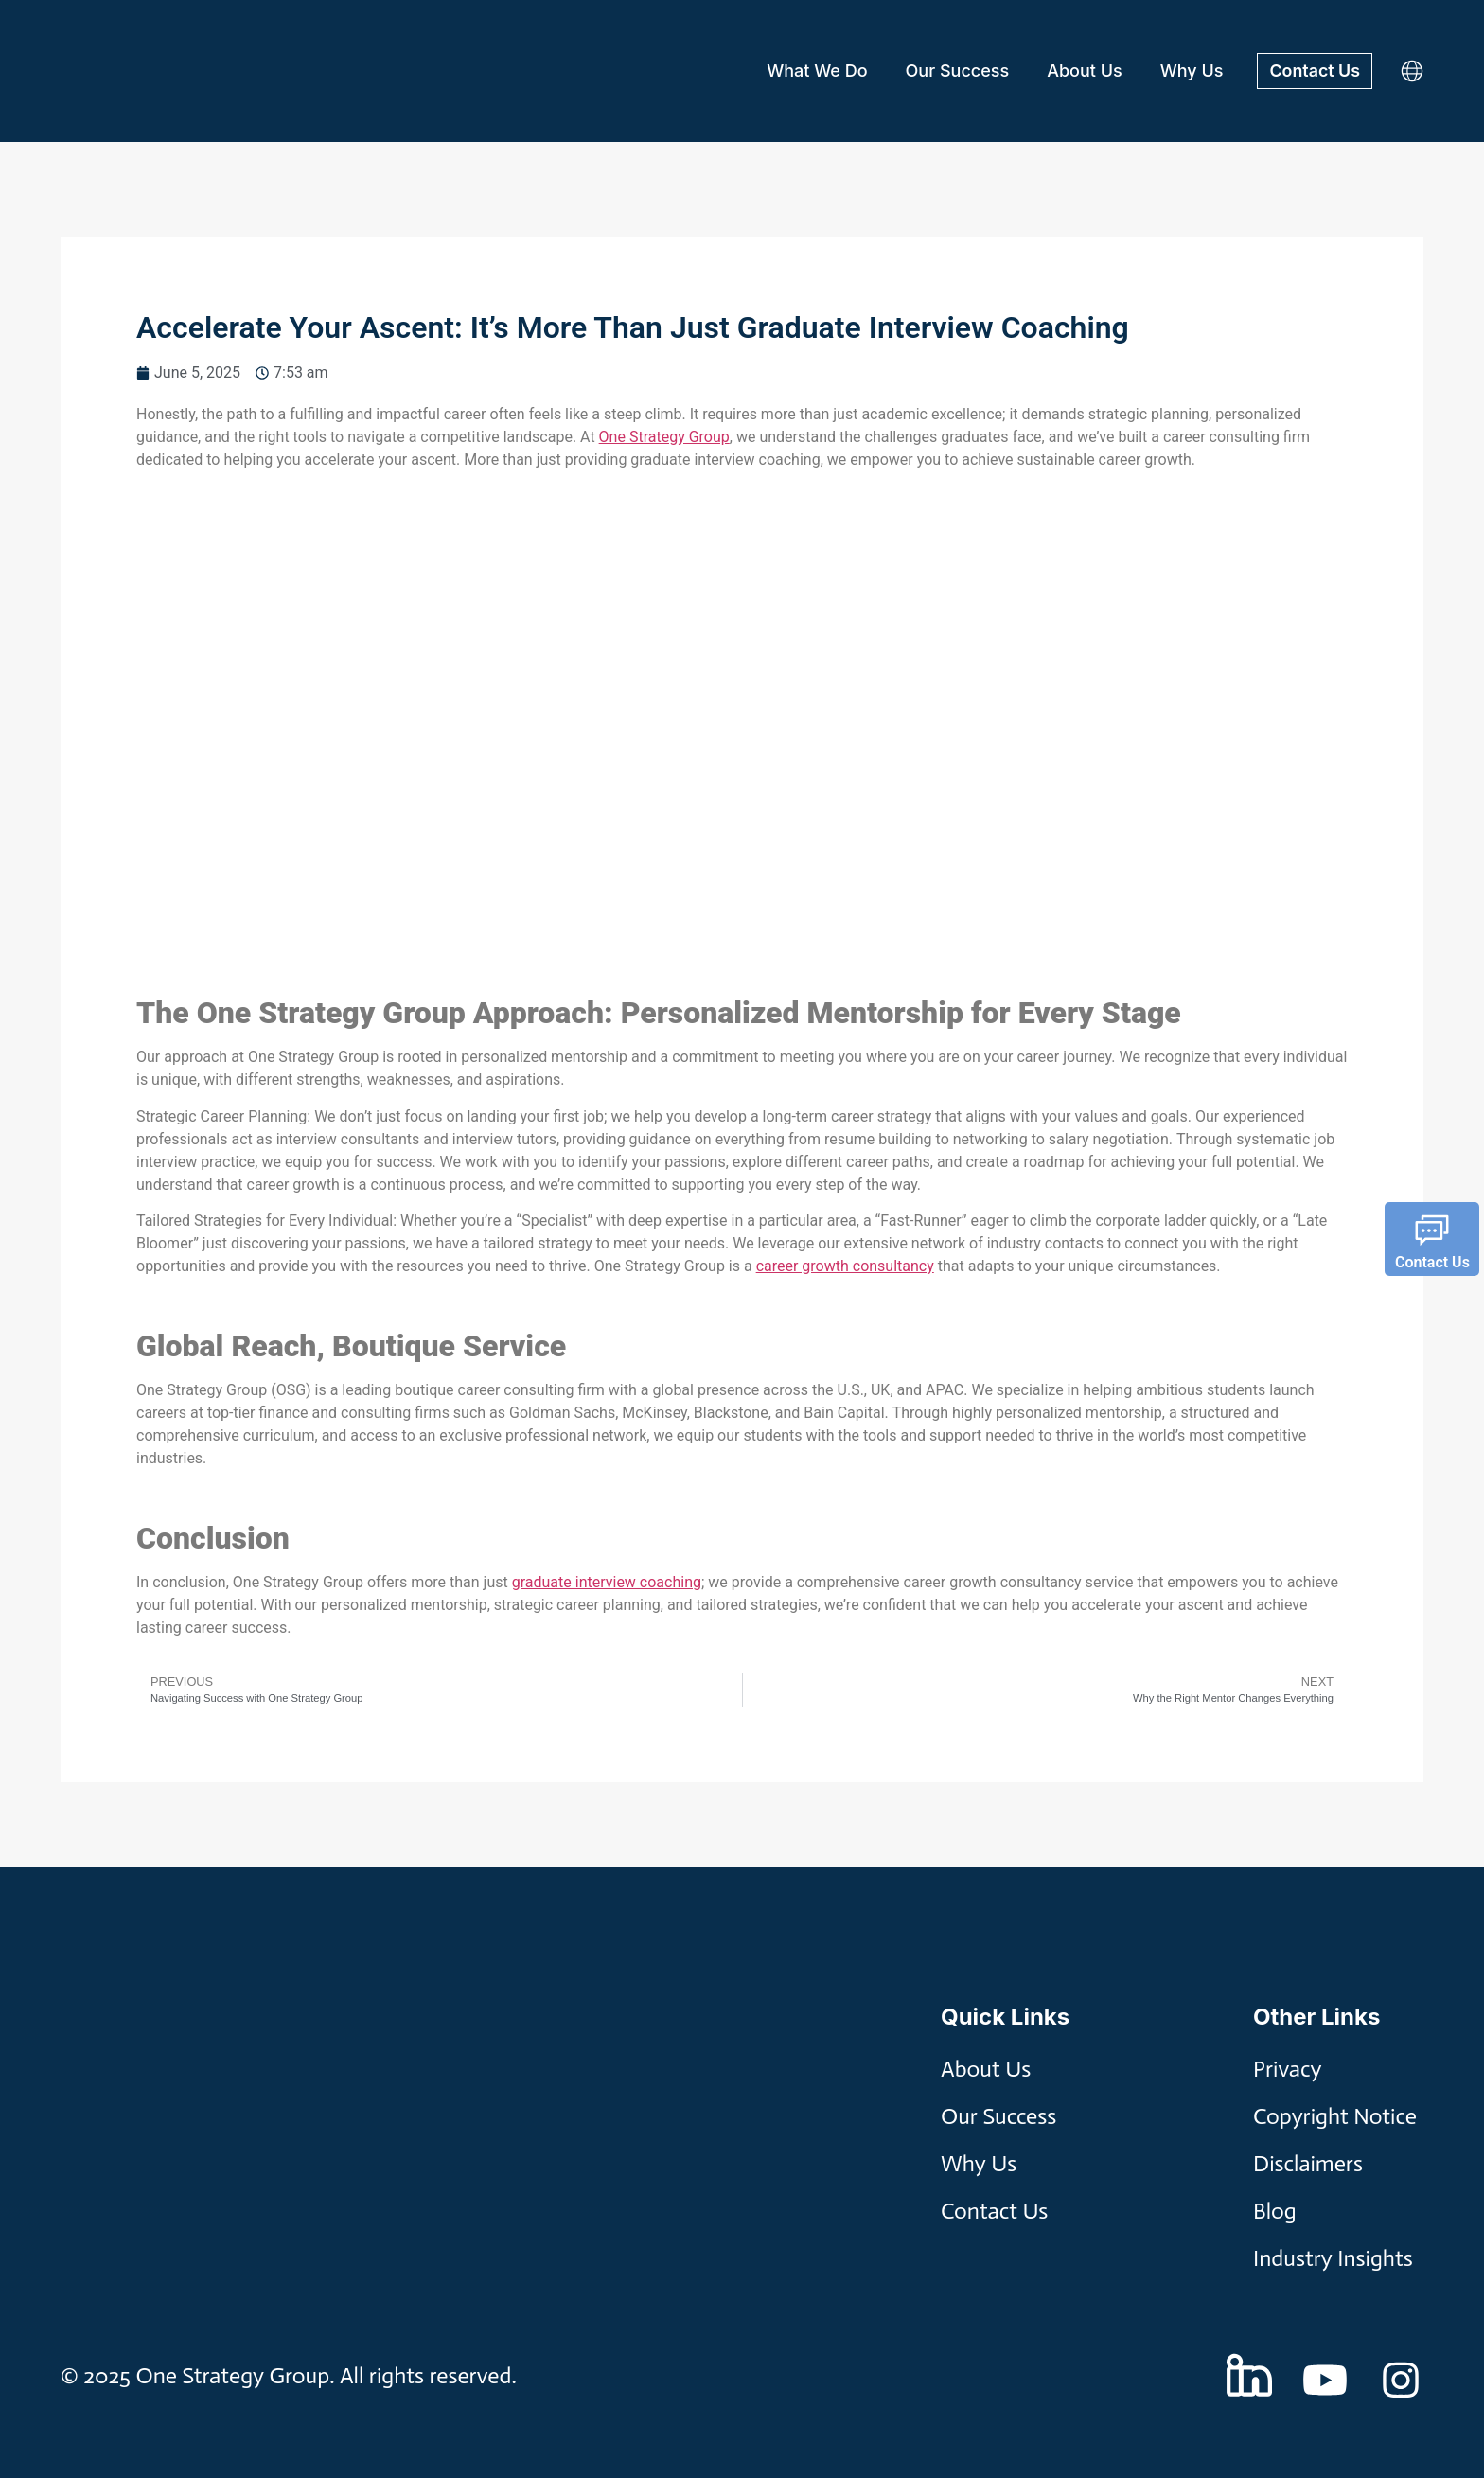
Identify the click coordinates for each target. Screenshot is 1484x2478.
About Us (1084, 70)
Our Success (957, 70)
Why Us (1191, 70)
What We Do (816, 70)
